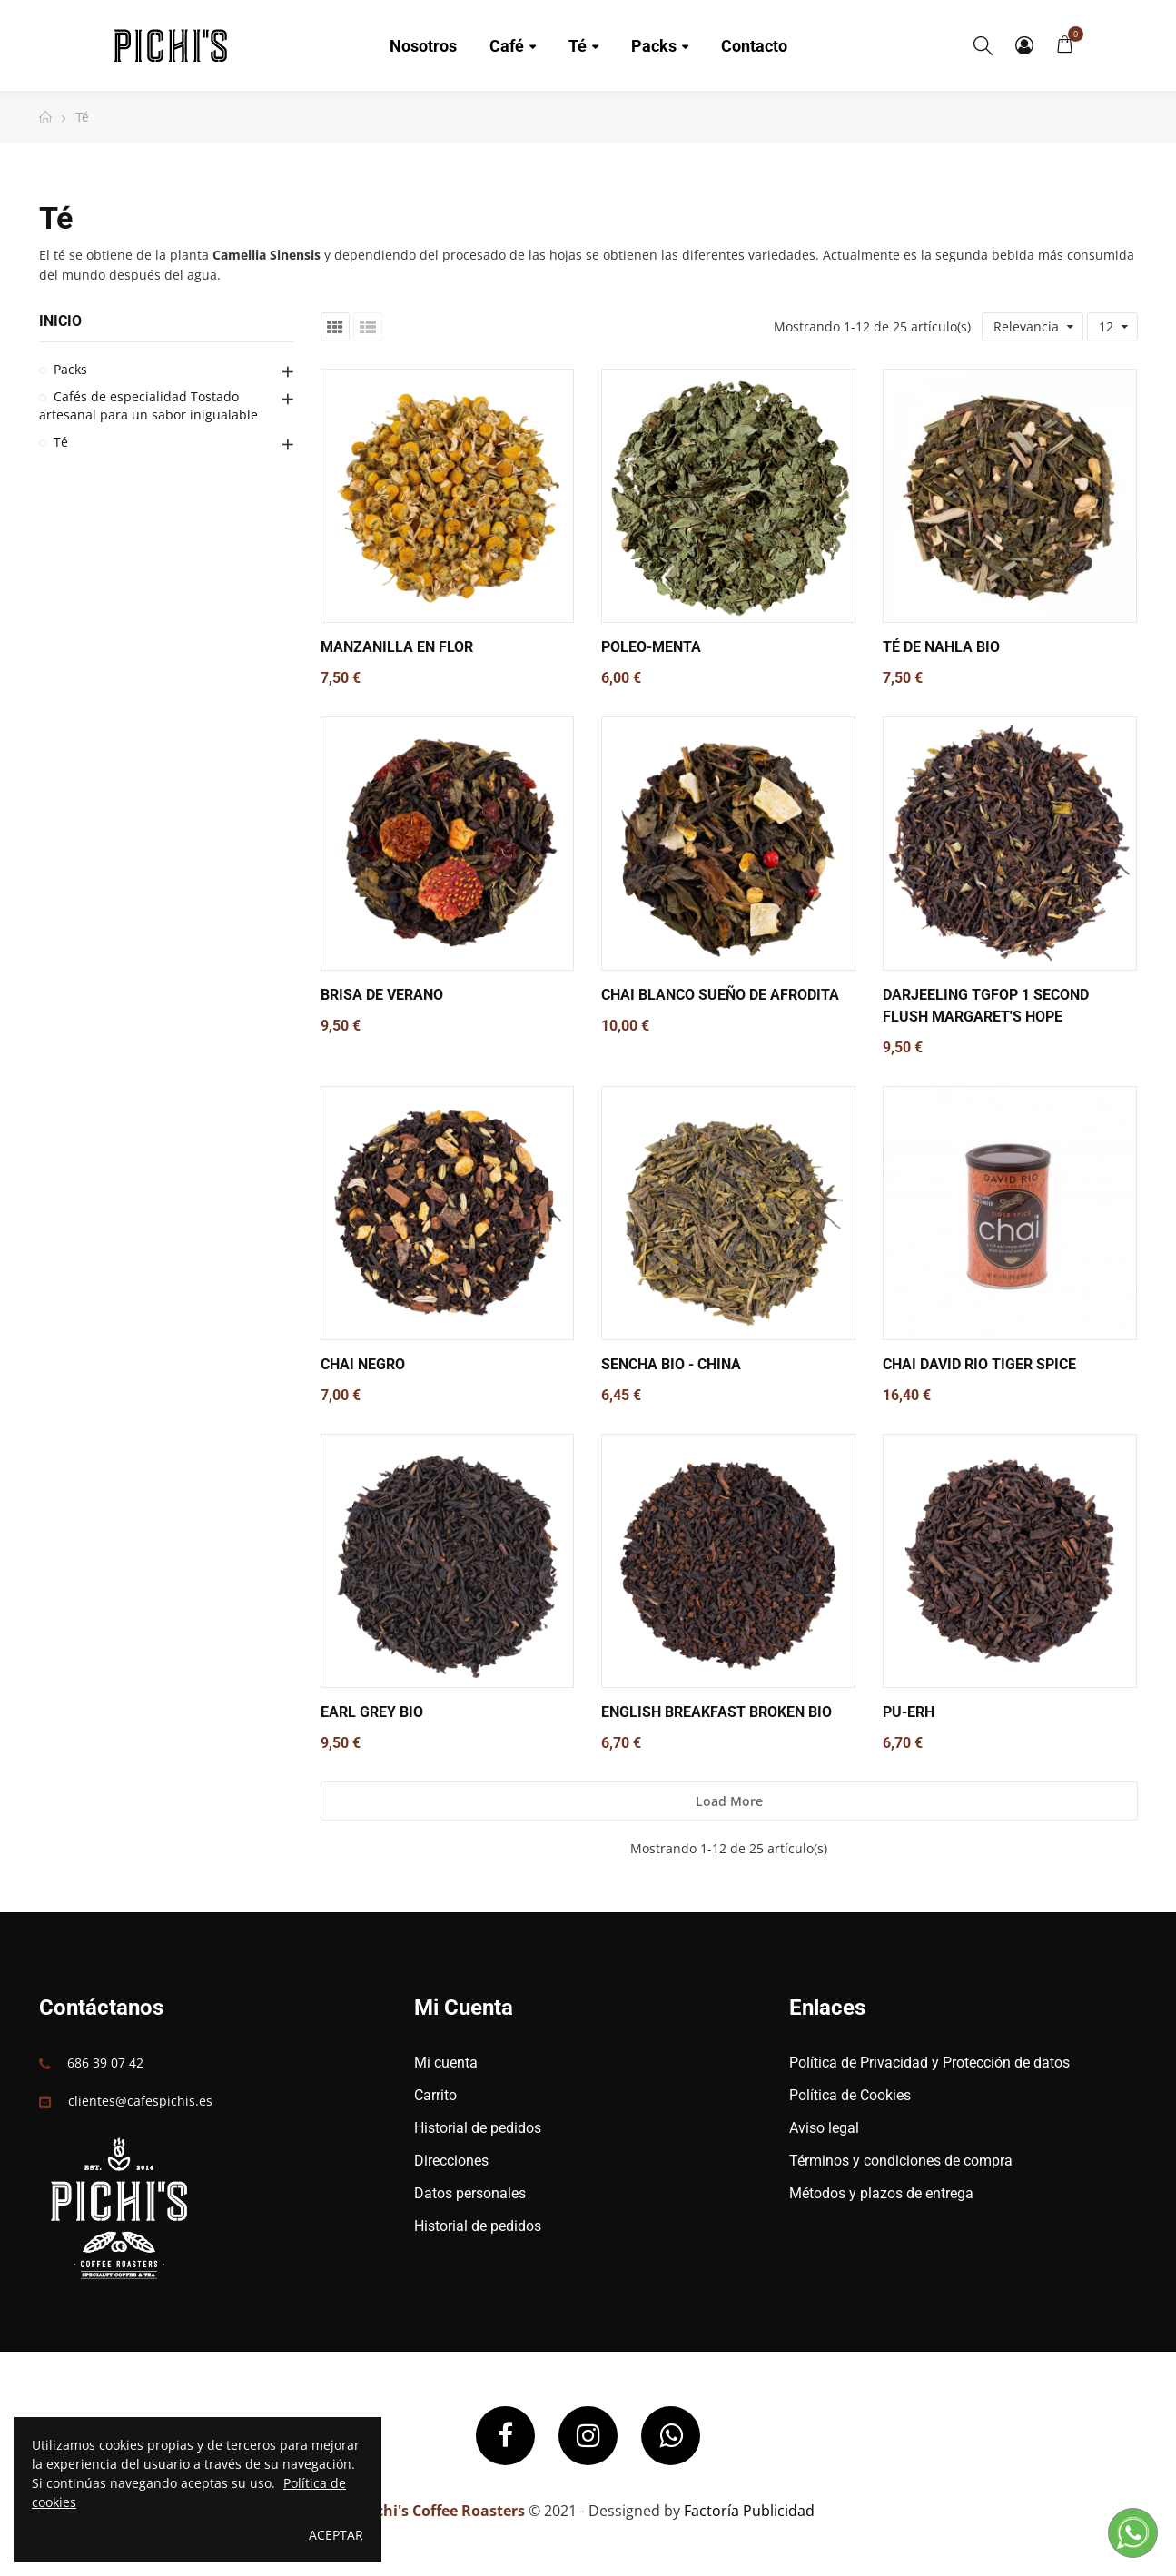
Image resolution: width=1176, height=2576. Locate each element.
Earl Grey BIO (372, 1712)
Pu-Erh (908, 1712)
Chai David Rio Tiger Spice (979, 1364)
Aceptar (336, 2534)
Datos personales (470, 2193)
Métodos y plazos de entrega (881, 2193)
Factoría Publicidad (749, 2511)
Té (61, 441)
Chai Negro (363, 1364)
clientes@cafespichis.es (140, 2100)
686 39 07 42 (105, 2062)
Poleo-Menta (651, 647)
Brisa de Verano (382, 994)
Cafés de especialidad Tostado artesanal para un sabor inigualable (148, 405)
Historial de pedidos (477, 2128)
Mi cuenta (446, 2062)
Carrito (435, 2095)
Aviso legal (824, 2128)
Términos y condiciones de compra (901, 2160)
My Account (1024, 45)
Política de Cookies (850, 2095)
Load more (729, 1801)
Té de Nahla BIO (941, 647)
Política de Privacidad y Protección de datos (929, 2062)
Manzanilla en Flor (397, 647)
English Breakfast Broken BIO (716, 1712)
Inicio (60, 321)
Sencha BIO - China (671, 1364)
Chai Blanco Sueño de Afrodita (720, 994)
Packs (70, 369)
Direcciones (451, 2160)
